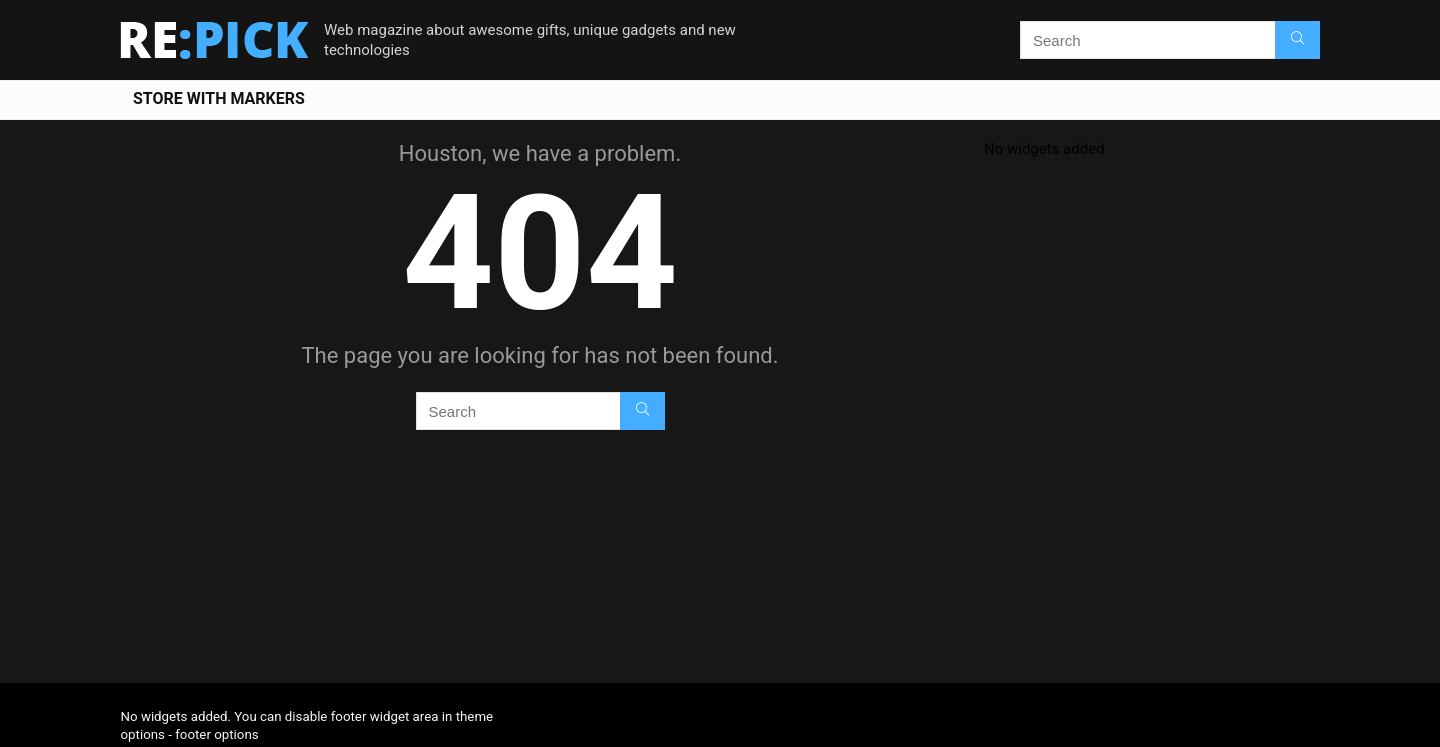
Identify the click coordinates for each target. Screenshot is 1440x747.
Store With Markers (219, 98)
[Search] (1297, 40)
